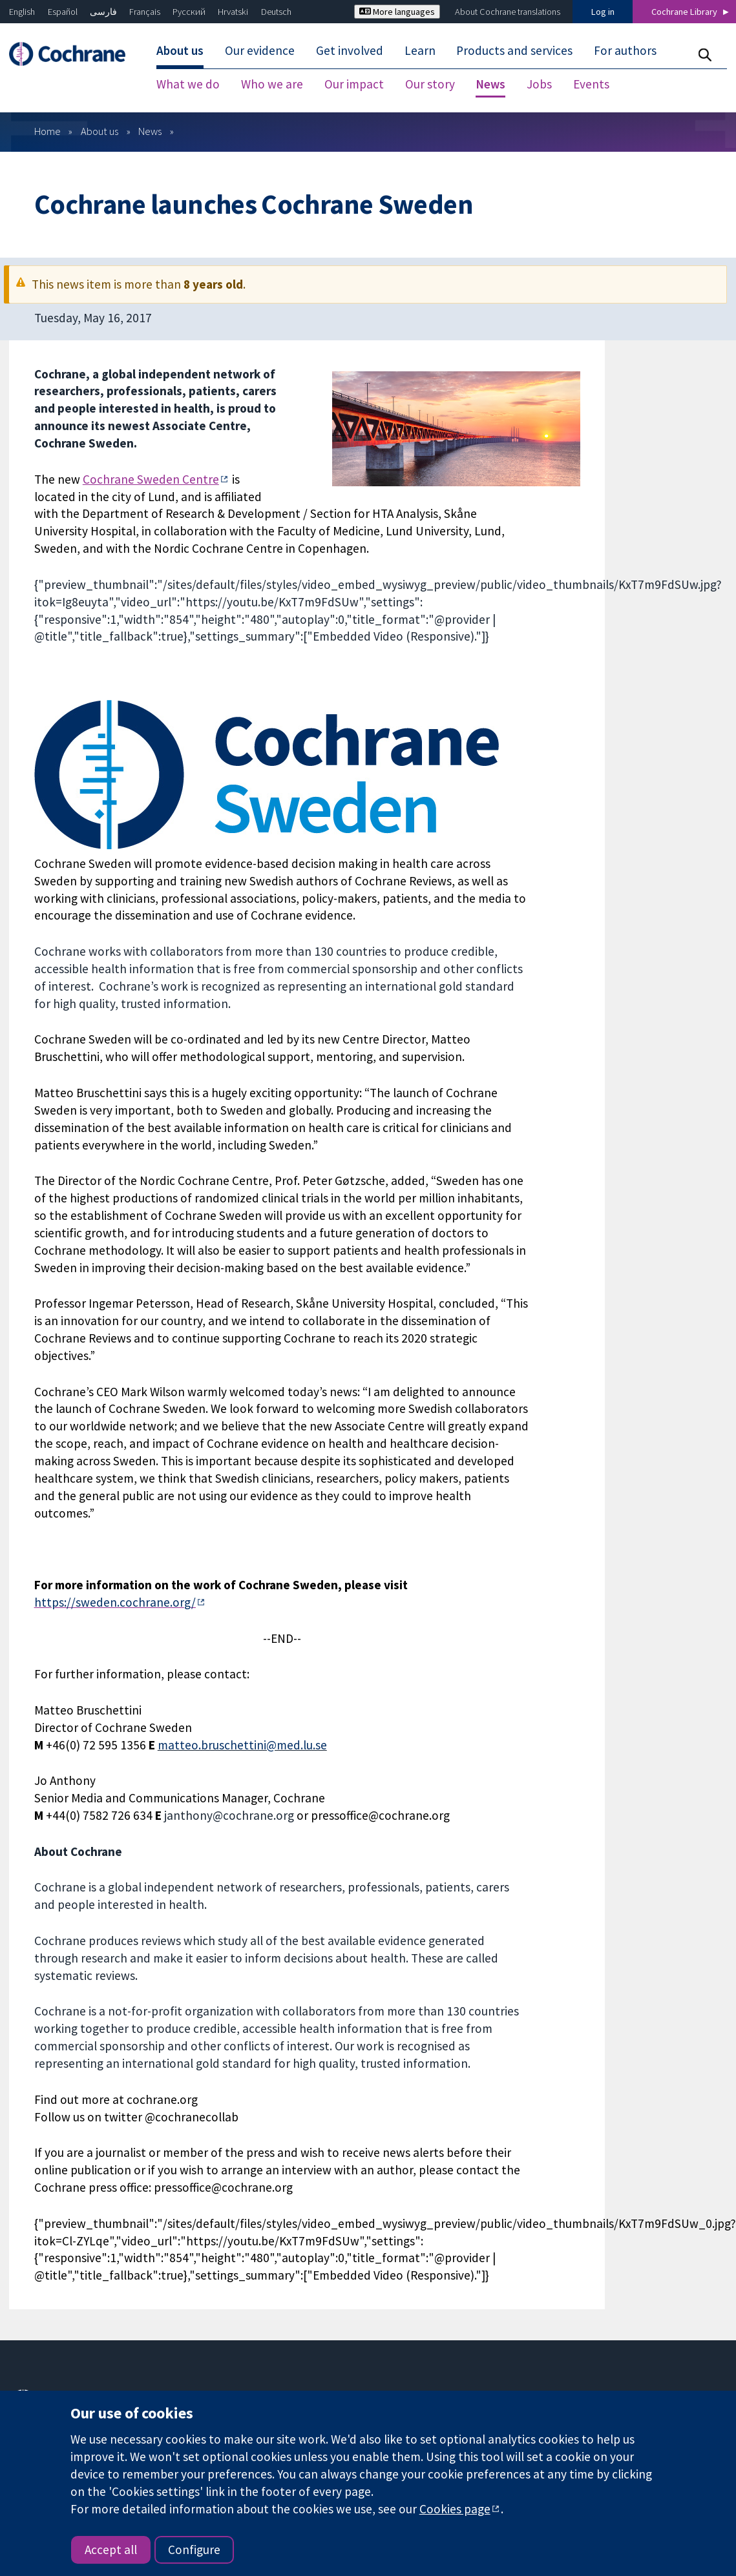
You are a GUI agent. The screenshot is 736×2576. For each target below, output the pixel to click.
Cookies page (454, 2509)
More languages (397, 11)
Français (144, 11)
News (150, 93)
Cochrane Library (684, 11)
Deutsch (276, 11)
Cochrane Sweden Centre (151, 441)
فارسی (103, 11)
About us (99, 93)
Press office (538, 2388)
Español (63, 11)
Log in (603, 11)
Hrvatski (233, 11)
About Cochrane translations (507, 11)
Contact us (536, 2359)
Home (47, 93)
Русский (189, 11)
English (22, 11)
